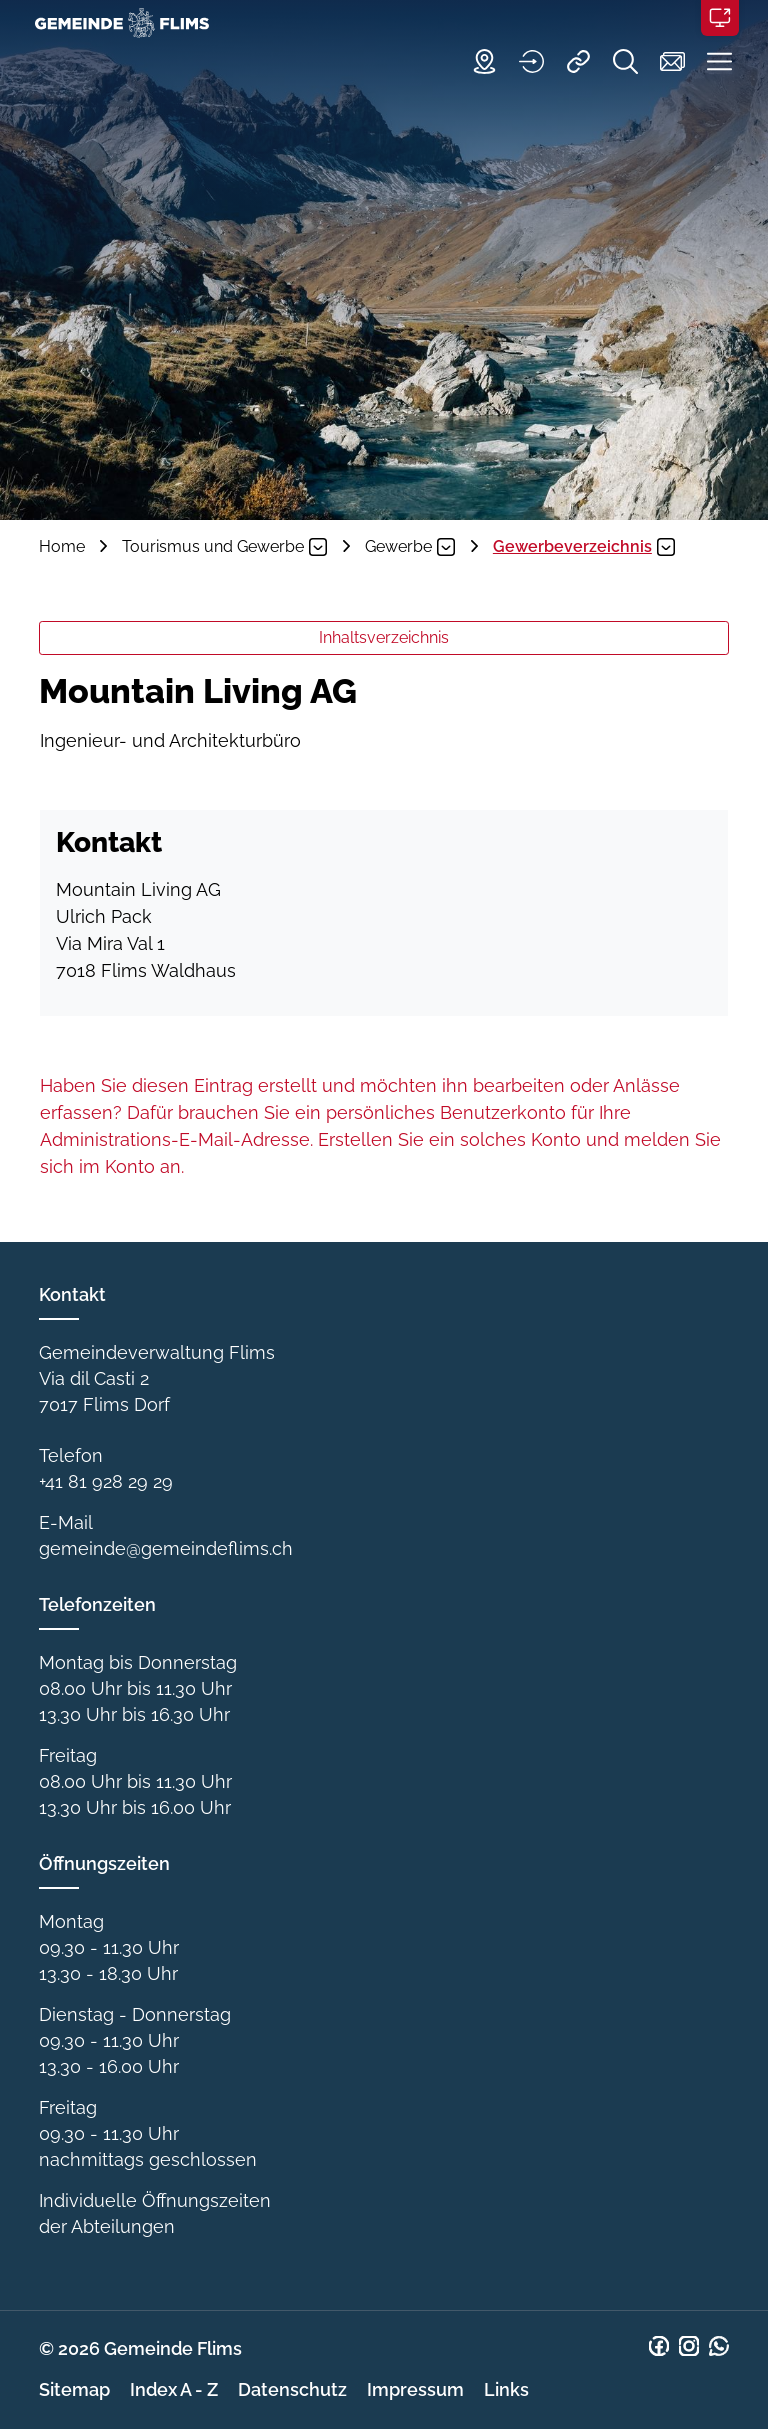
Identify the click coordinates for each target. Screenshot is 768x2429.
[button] (709, 61)
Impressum (415, 2389)
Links (506, 2389)
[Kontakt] (662, 61)
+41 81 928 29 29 (106, 1481)
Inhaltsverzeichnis (384, 637)
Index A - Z (174, 2389)
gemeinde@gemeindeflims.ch (166, 1548)
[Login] (521, 61)
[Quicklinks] (568, 61)
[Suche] (615, 61)
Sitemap (74, 2389)
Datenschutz (292, 2389)
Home (62, 546)
